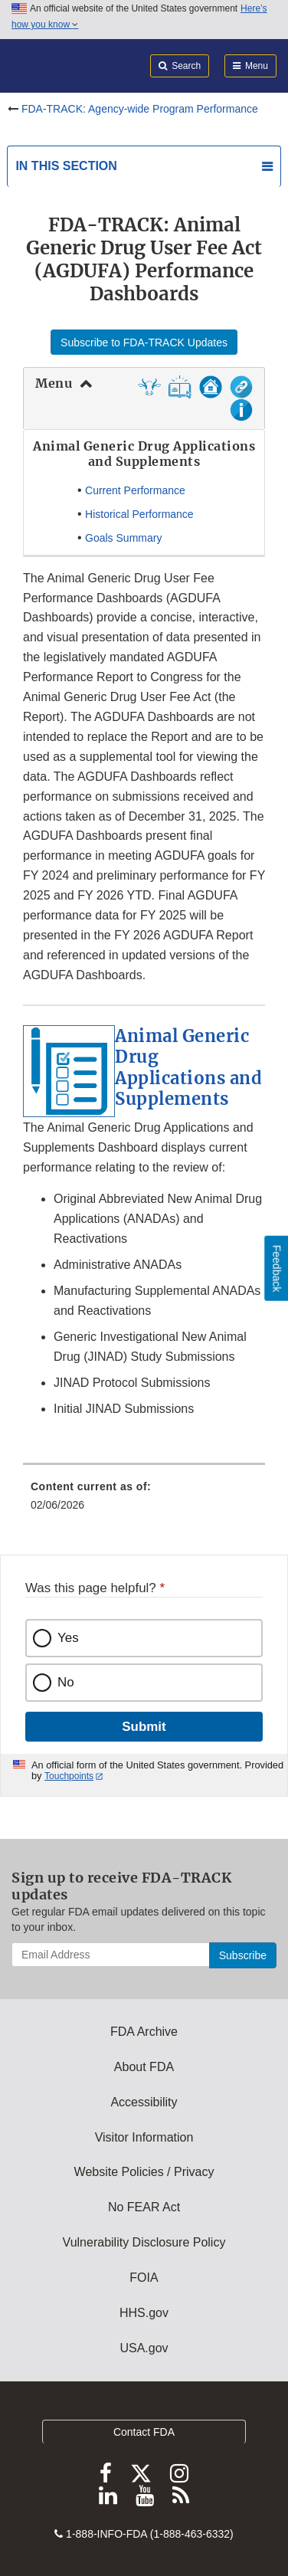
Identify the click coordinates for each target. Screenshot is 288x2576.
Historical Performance (139, 514)
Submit (143, 1726)
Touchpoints (68, 1776)
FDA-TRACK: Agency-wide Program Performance (139, 109)
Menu (53, 383)
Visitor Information (144, 2137)
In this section (65, 165)
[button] (180, 393)
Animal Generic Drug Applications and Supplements (188, 1067)
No (65, 1682)
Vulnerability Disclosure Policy (144, 2242)
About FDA (144, 2066)
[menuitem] (144, 1501)
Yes (68, 1637)
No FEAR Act (144, 2207)
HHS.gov (144, 2312)
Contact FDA (144, 2432)
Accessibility (143, 2102)
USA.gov (143, 2348)
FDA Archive (144, 2031)
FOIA (143, 2277)
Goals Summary (123, 538)
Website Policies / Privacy (144, 2171)
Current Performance (135, 490)
